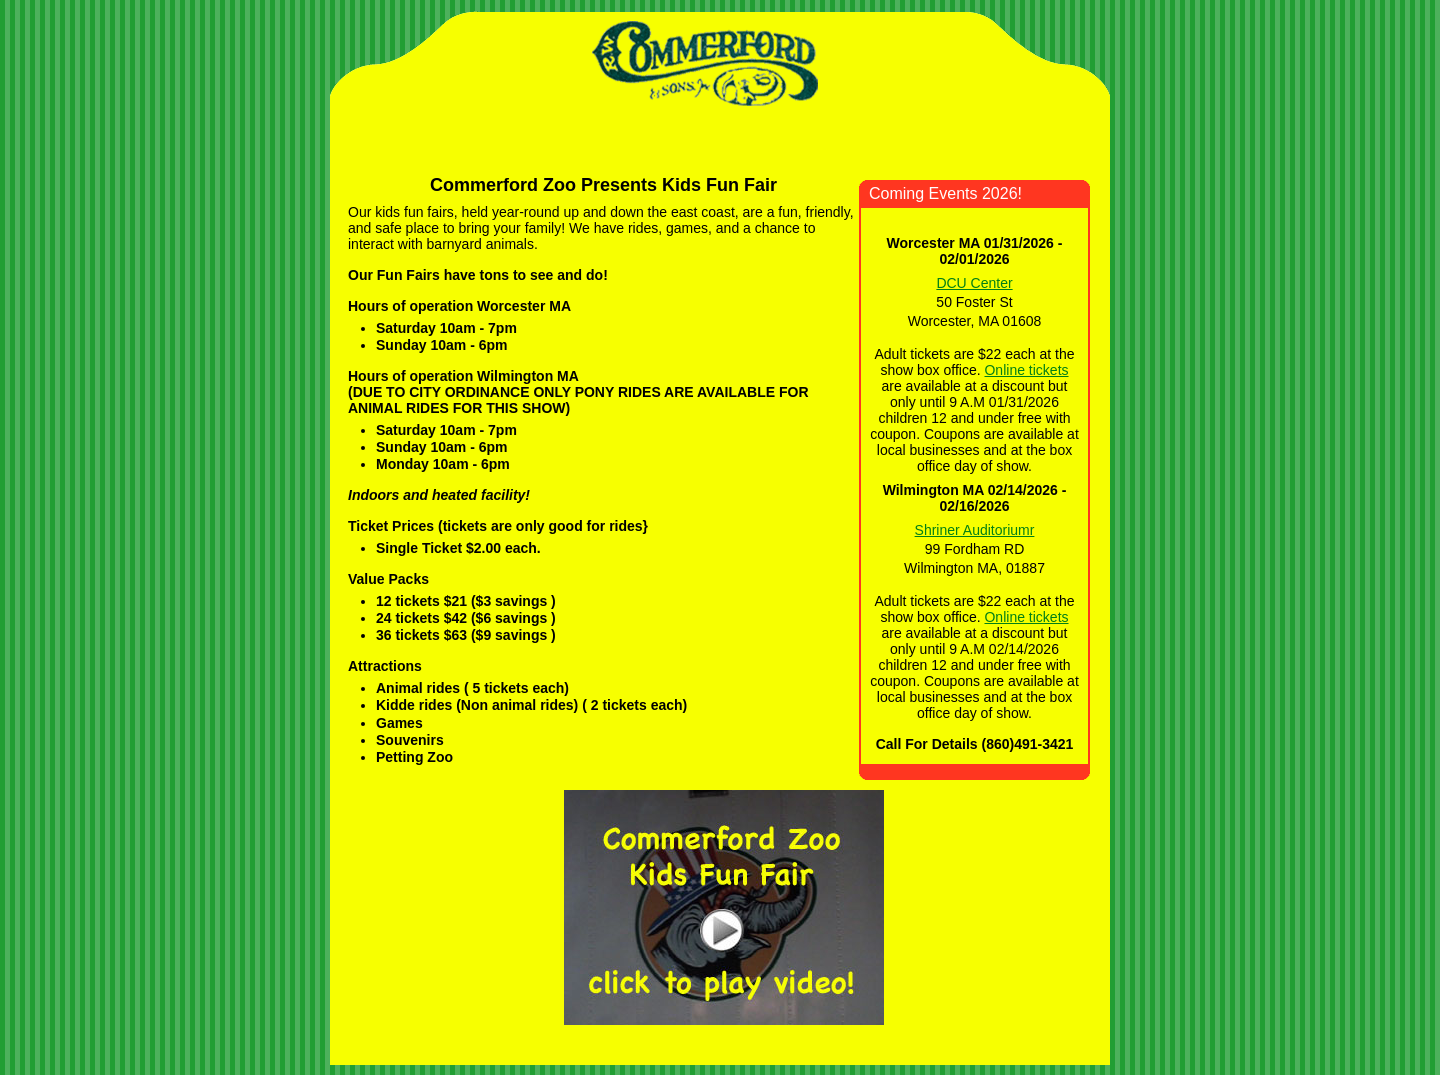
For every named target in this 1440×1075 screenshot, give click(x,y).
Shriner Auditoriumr (975, 530)
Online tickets (1026, 370)
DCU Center (974, 283)
